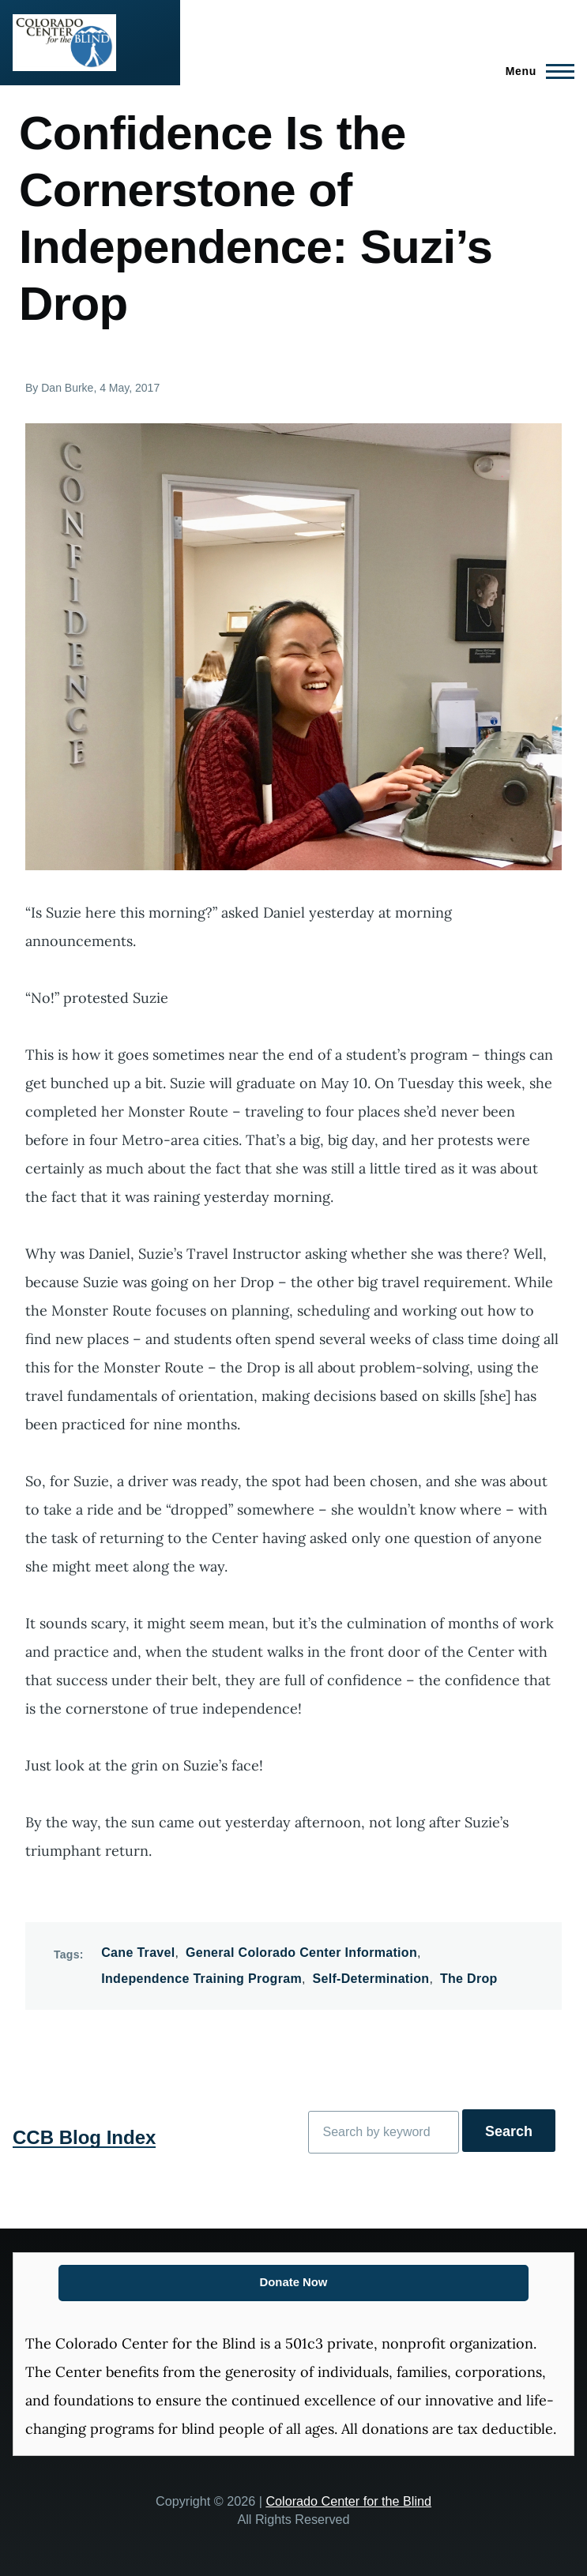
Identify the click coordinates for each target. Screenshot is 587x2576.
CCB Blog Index (84, 2137)
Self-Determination (370, 1978)
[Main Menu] (535, 71)
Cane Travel (138, 1952)
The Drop (469, 1978)
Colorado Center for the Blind (348, 2501)
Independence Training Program (201, 1978)
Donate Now (294, 2282)
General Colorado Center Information (301, 1952)
